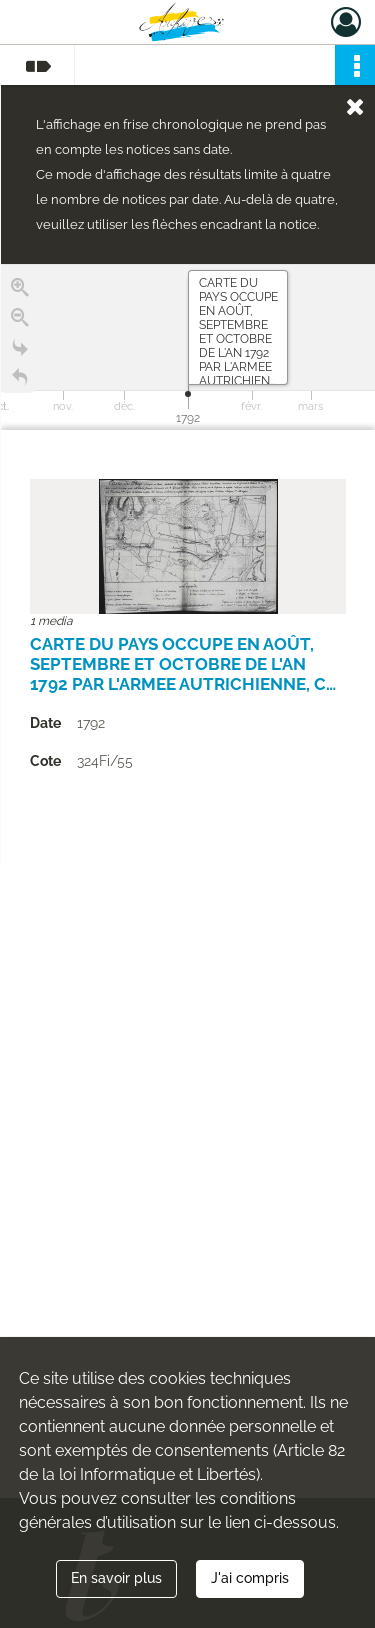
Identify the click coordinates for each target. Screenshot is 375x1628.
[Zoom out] (20, 321)
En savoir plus (116, 1578)
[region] (188, 564)
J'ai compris (250, 1578)
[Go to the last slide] (20, 351)
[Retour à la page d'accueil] (20, 381)
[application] (188, 347)
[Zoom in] (20, 291)
